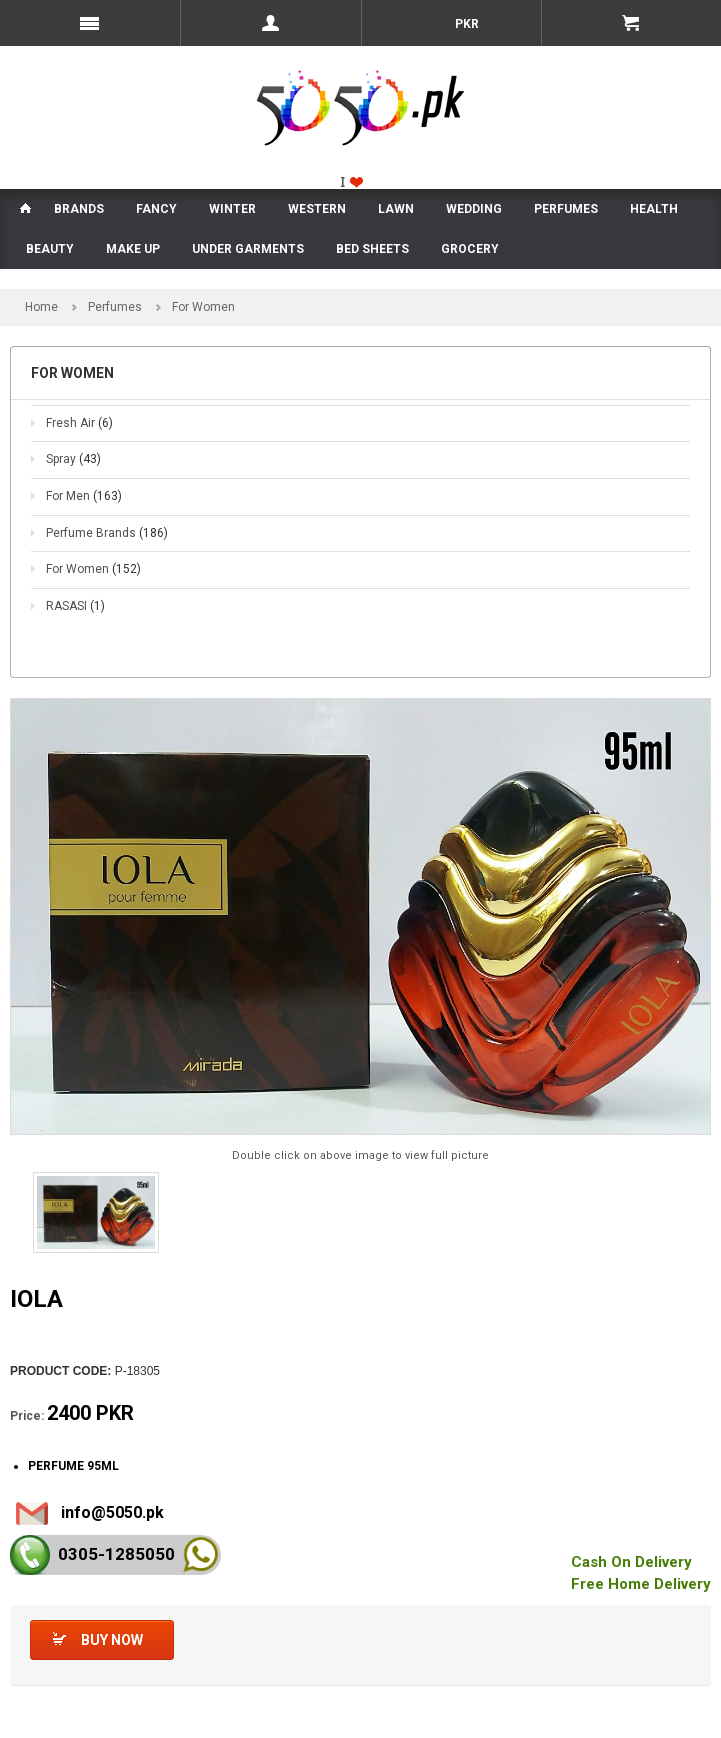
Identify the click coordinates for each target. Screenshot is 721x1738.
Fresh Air (79, 423)
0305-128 (116, 1554)
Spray (73, 459)
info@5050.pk (112, 1512)
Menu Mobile (90, 23)
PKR (465, 24)
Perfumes (115, 307)
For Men (84, 496)
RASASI (75, 606)
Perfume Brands (107, 533)
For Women (93, 569)
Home (41, 307)
